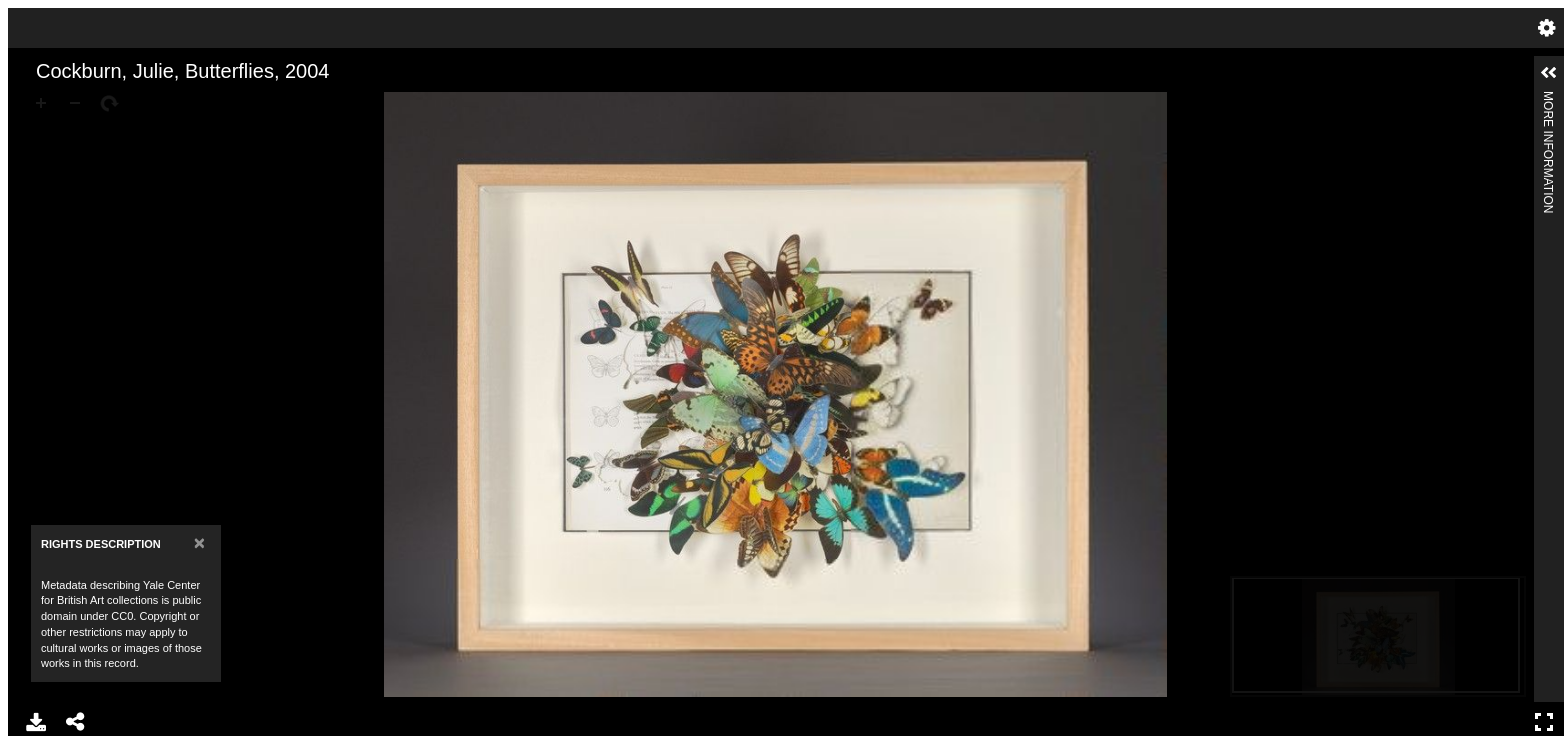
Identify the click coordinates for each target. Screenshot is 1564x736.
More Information (1548, 99)
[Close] (199, 542)
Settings (1547, 28)
